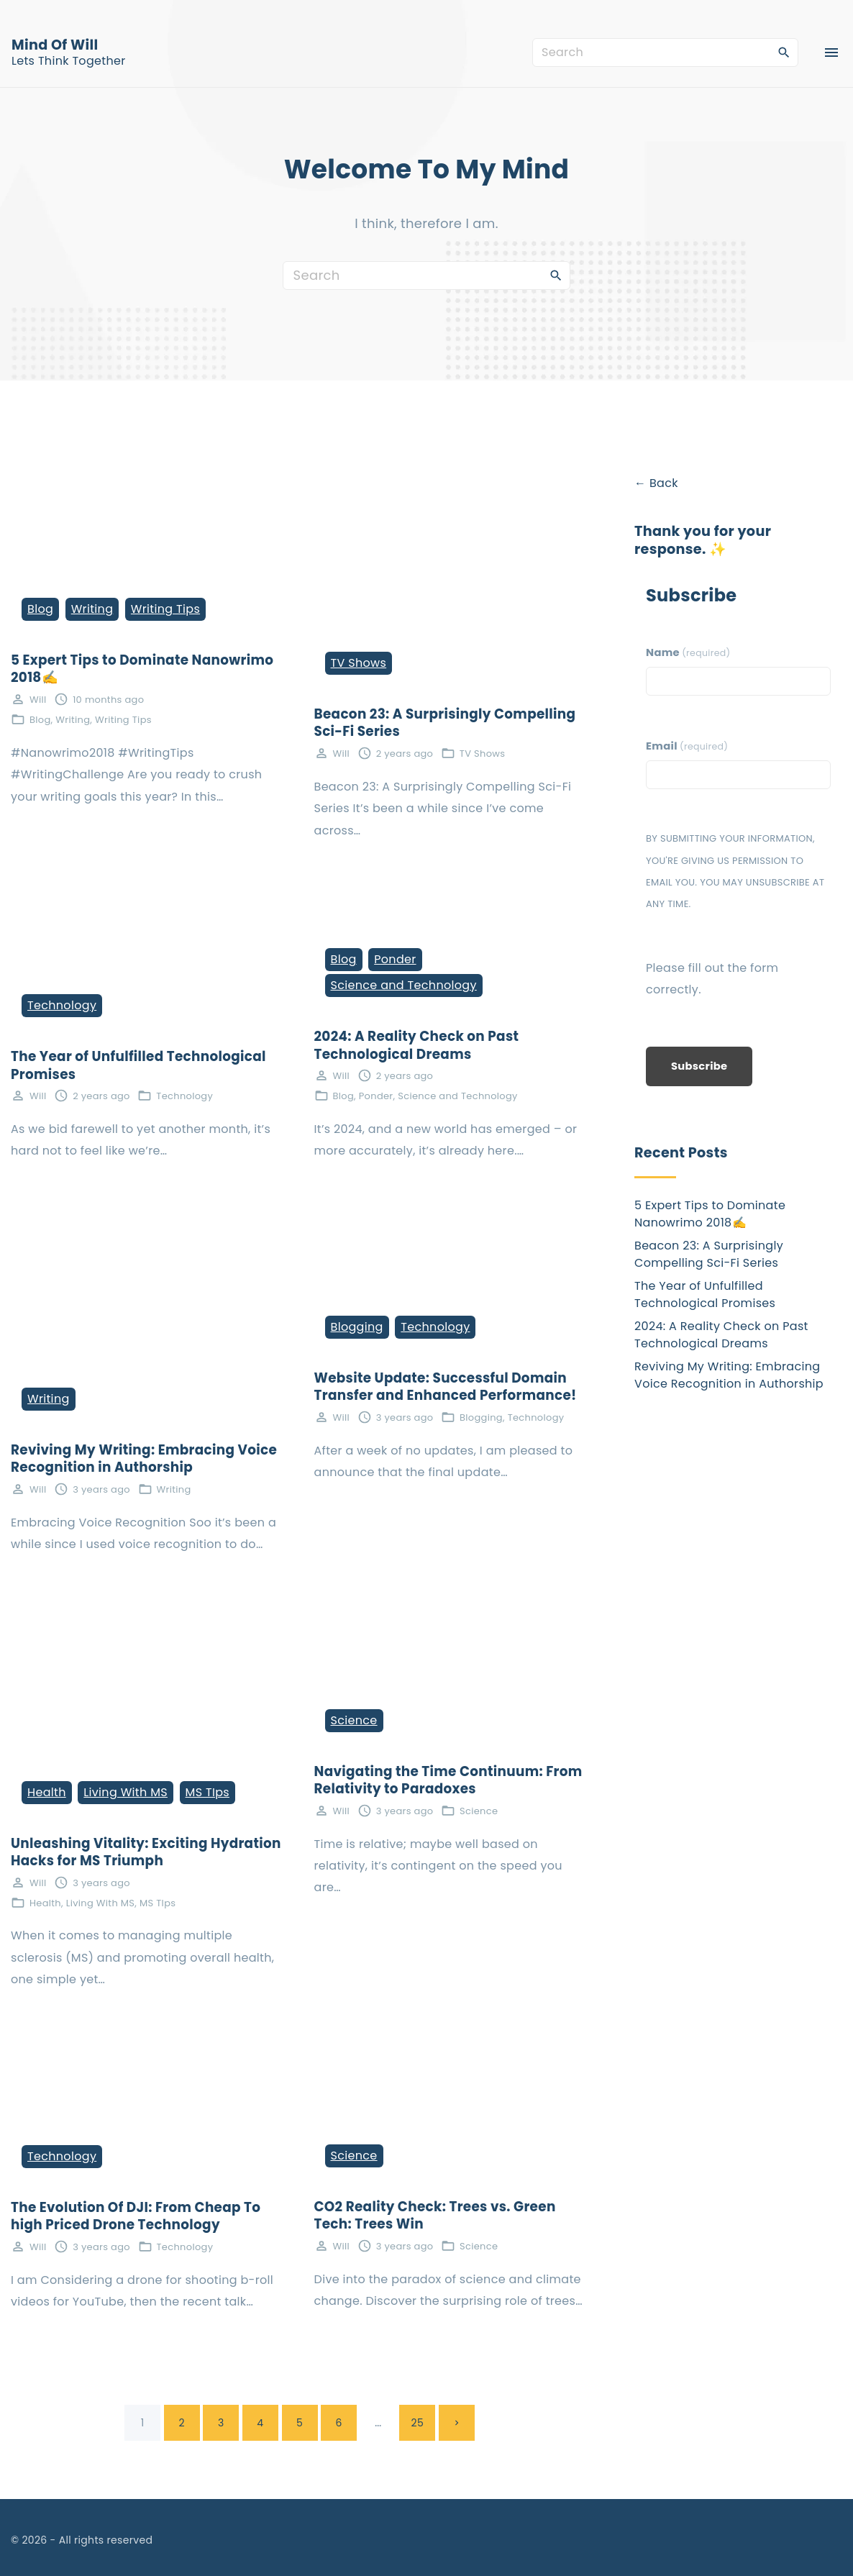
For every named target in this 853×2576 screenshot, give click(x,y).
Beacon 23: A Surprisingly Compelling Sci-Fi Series (445, 723)
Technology (61, 1005)
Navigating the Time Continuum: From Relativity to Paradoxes (448, 1780)
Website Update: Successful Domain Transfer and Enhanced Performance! (445, 1387)
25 (417, 2423)
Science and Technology (404, 985)
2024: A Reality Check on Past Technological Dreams (416, 1045)
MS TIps (207, 1792)
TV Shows (359, 663)
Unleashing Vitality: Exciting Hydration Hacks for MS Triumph (146, 1852)
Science (354, 1720)
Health (46, 1792)
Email (687, 746)
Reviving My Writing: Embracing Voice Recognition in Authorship (144, 1459)
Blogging (357, 1327)
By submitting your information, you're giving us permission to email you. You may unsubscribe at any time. (735, 871)
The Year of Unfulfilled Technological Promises (138, 1065)
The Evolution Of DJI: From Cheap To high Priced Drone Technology (135, 2216)
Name (688, 652)
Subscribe (699, 1066)
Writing (92, 609)
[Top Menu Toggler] (831, 52)
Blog (40, 609)
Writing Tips (165, 609)
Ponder (395, 959)
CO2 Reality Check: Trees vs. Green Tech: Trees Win (435, 2216)
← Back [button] (656, 483)
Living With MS (125, 1792)
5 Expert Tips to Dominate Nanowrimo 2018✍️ (142, 669)
